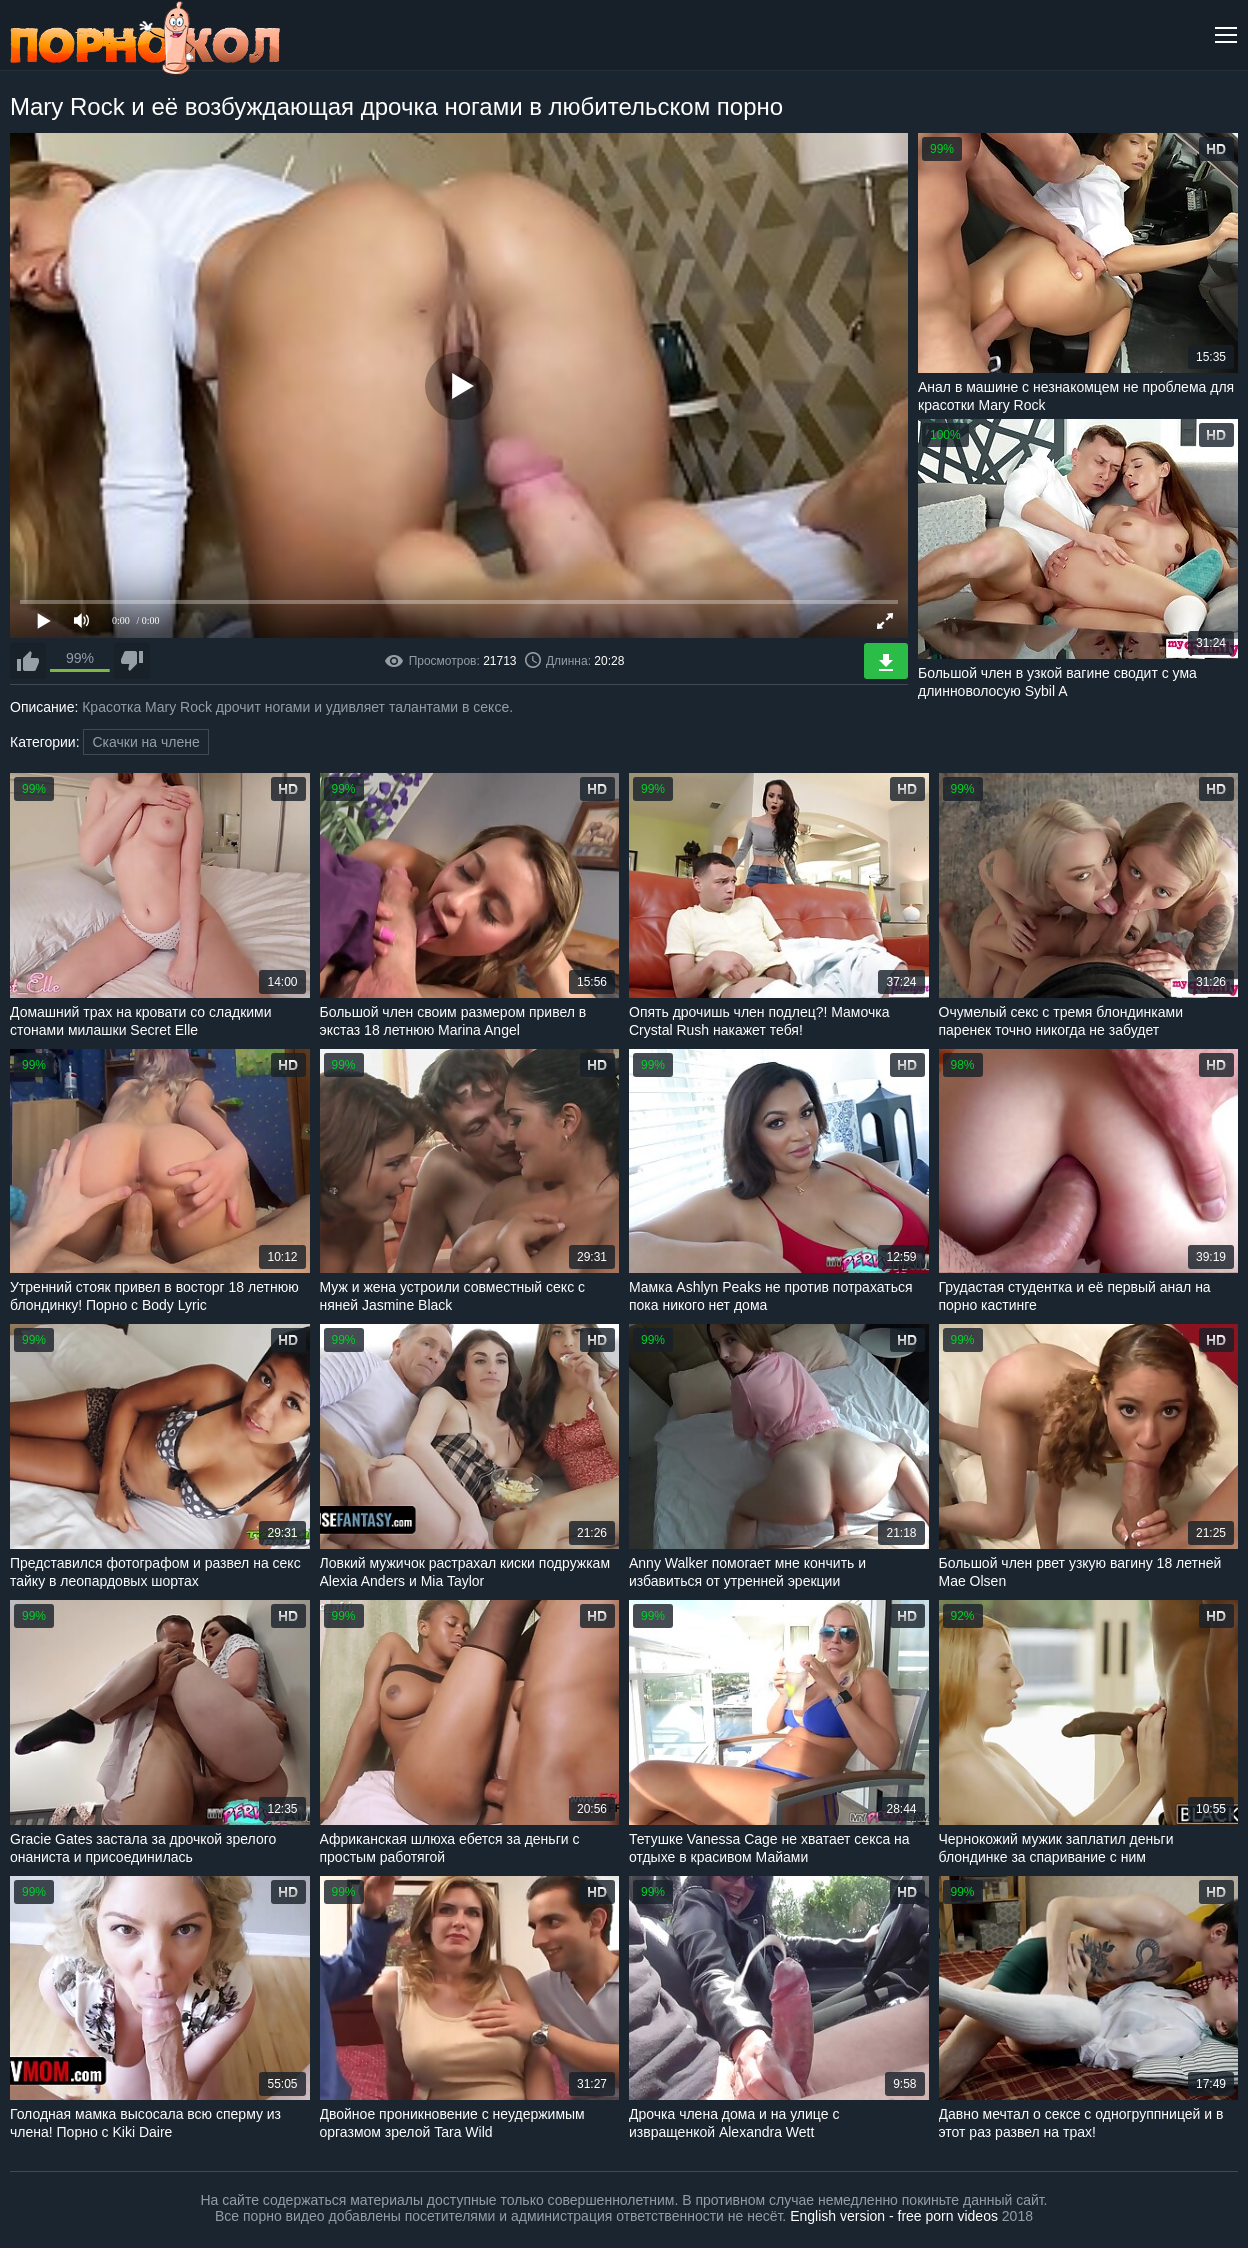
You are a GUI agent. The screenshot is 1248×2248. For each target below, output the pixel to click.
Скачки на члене (145, 742)
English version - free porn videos (894, 2216)
